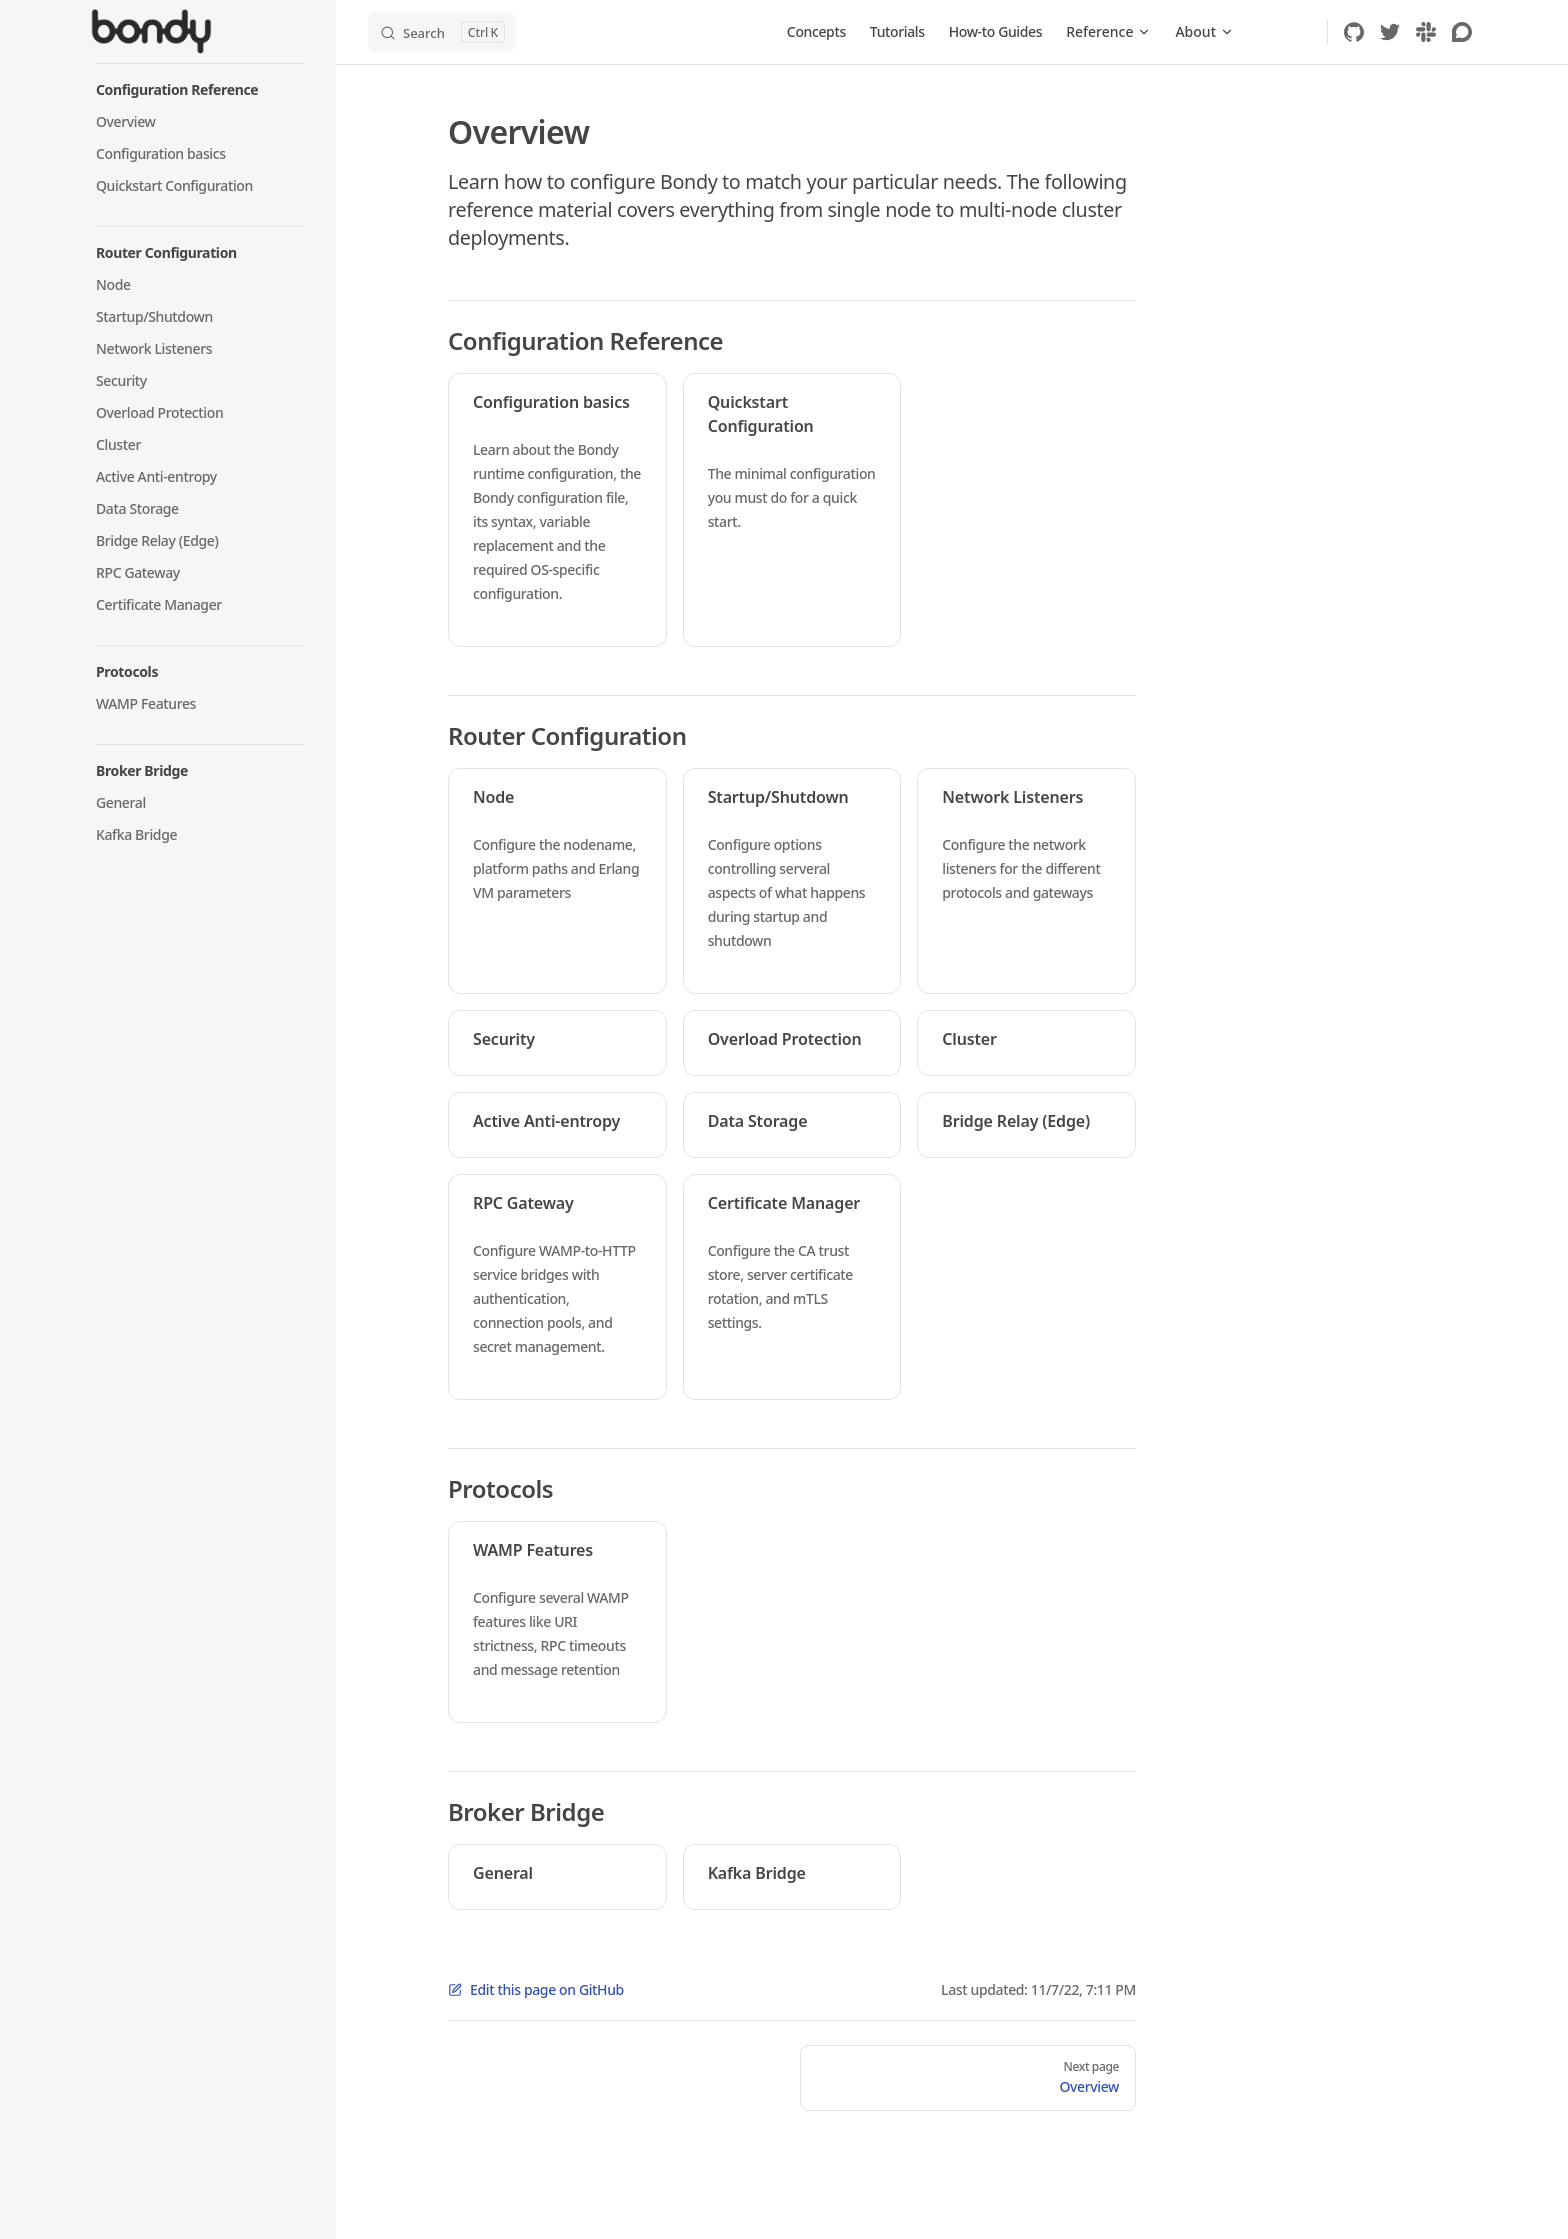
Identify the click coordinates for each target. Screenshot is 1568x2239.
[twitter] (1390, 32)
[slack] (1426, 32)
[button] (200, 90)
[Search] (442, 32)
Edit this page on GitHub (536, 1989)
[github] (1354, 32)
